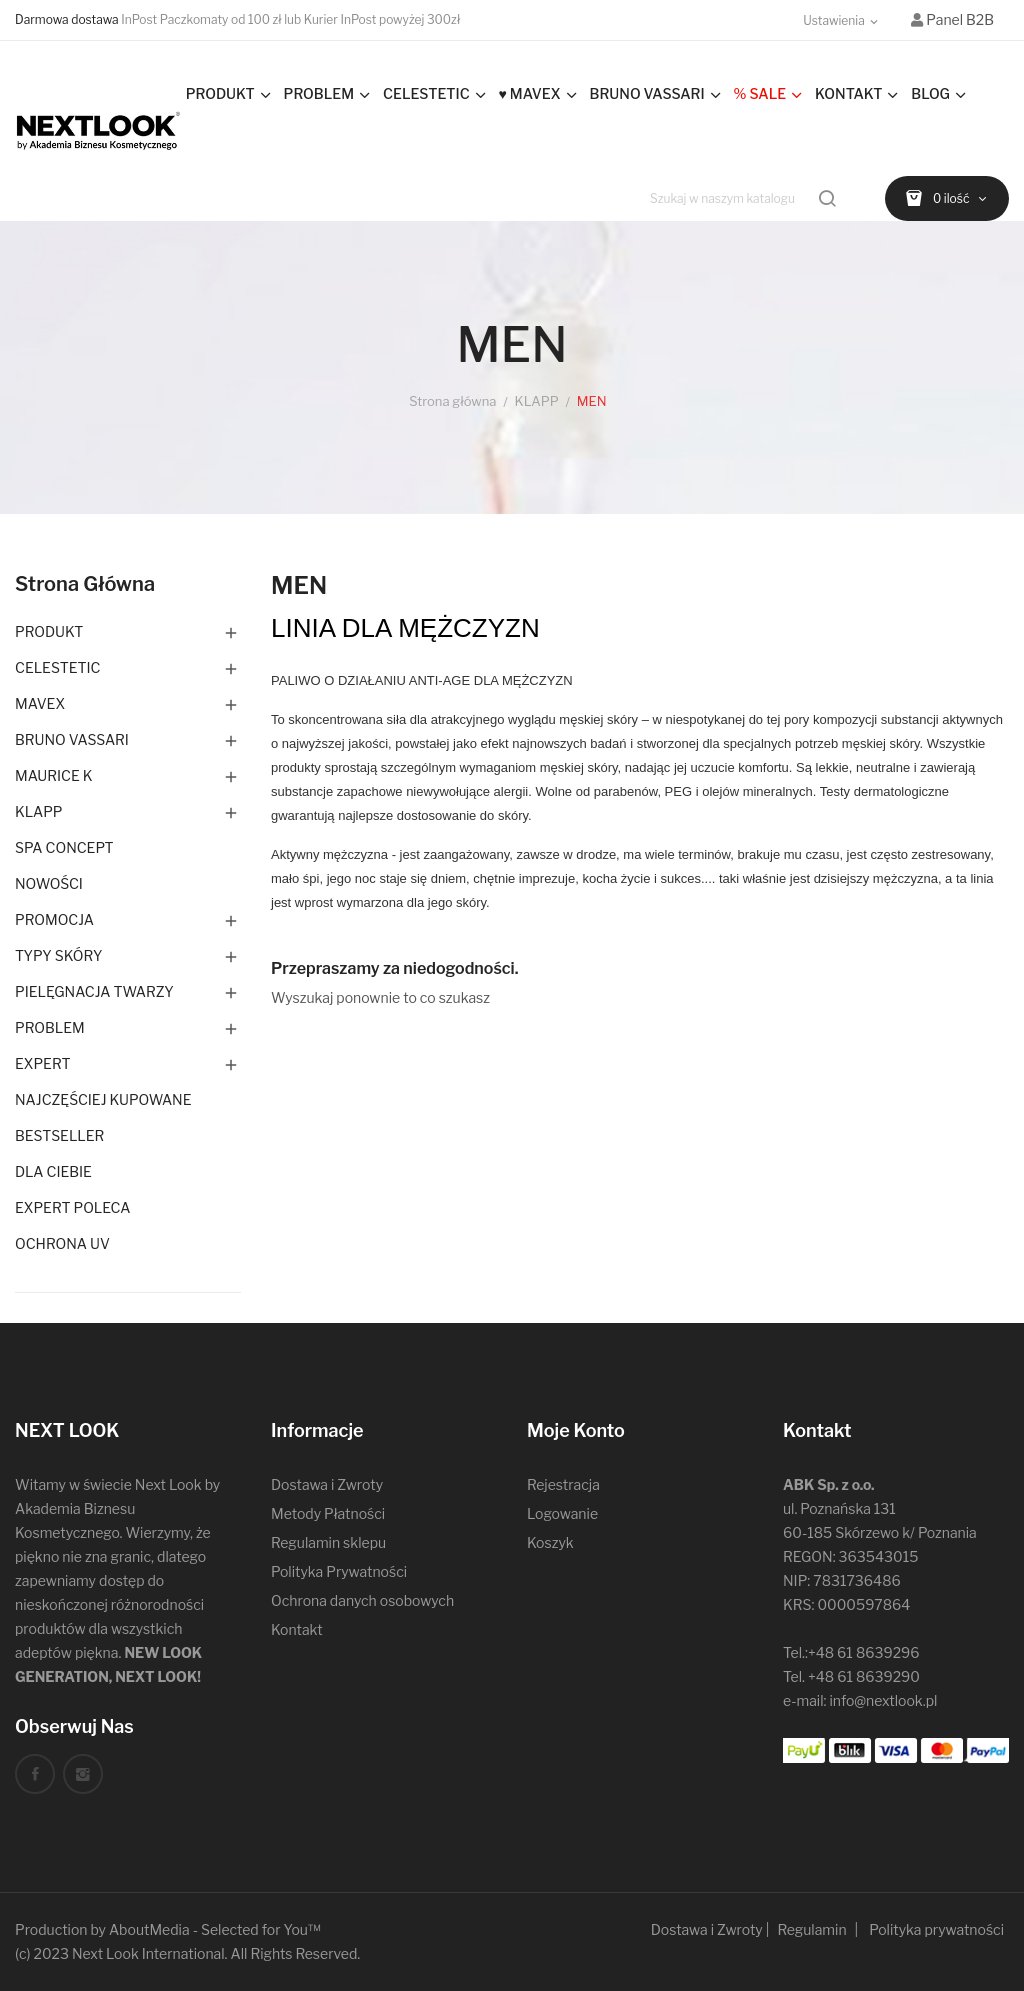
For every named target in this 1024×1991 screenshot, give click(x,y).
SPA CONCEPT (64, 847)
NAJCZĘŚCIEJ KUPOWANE (103, 1099)
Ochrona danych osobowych (362, 1600)
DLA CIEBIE (53, 1171)
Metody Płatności (328, 1513)
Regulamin (811, 1929)
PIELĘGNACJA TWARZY (94, 991)
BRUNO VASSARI (72, 739)
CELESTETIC (57, 667)
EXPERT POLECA (72, 1207)
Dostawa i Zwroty (327, 1484)
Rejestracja (563, 1484)
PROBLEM (50, 1027)
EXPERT (43, 1063)
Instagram (83, 1774)
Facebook (35, 1774)
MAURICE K (54, 775)
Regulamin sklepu (328, 1542)
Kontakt (297, 1629)
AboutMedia (149, 1929)
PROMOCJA (54, 919)
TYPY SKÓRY (58, 955)
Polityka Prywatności (339, 1571)
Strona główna (85, 584)
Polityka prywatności (936, 1929)
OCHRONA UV (62, 1243)
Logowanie (562, 1513)
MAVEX (40, 703)
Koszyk (550, 1542)
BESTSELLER (59, 1135)
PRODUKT (49, 631)
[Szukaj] (745, 198)
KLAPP (39, 811)
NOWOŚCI (49, 883)
